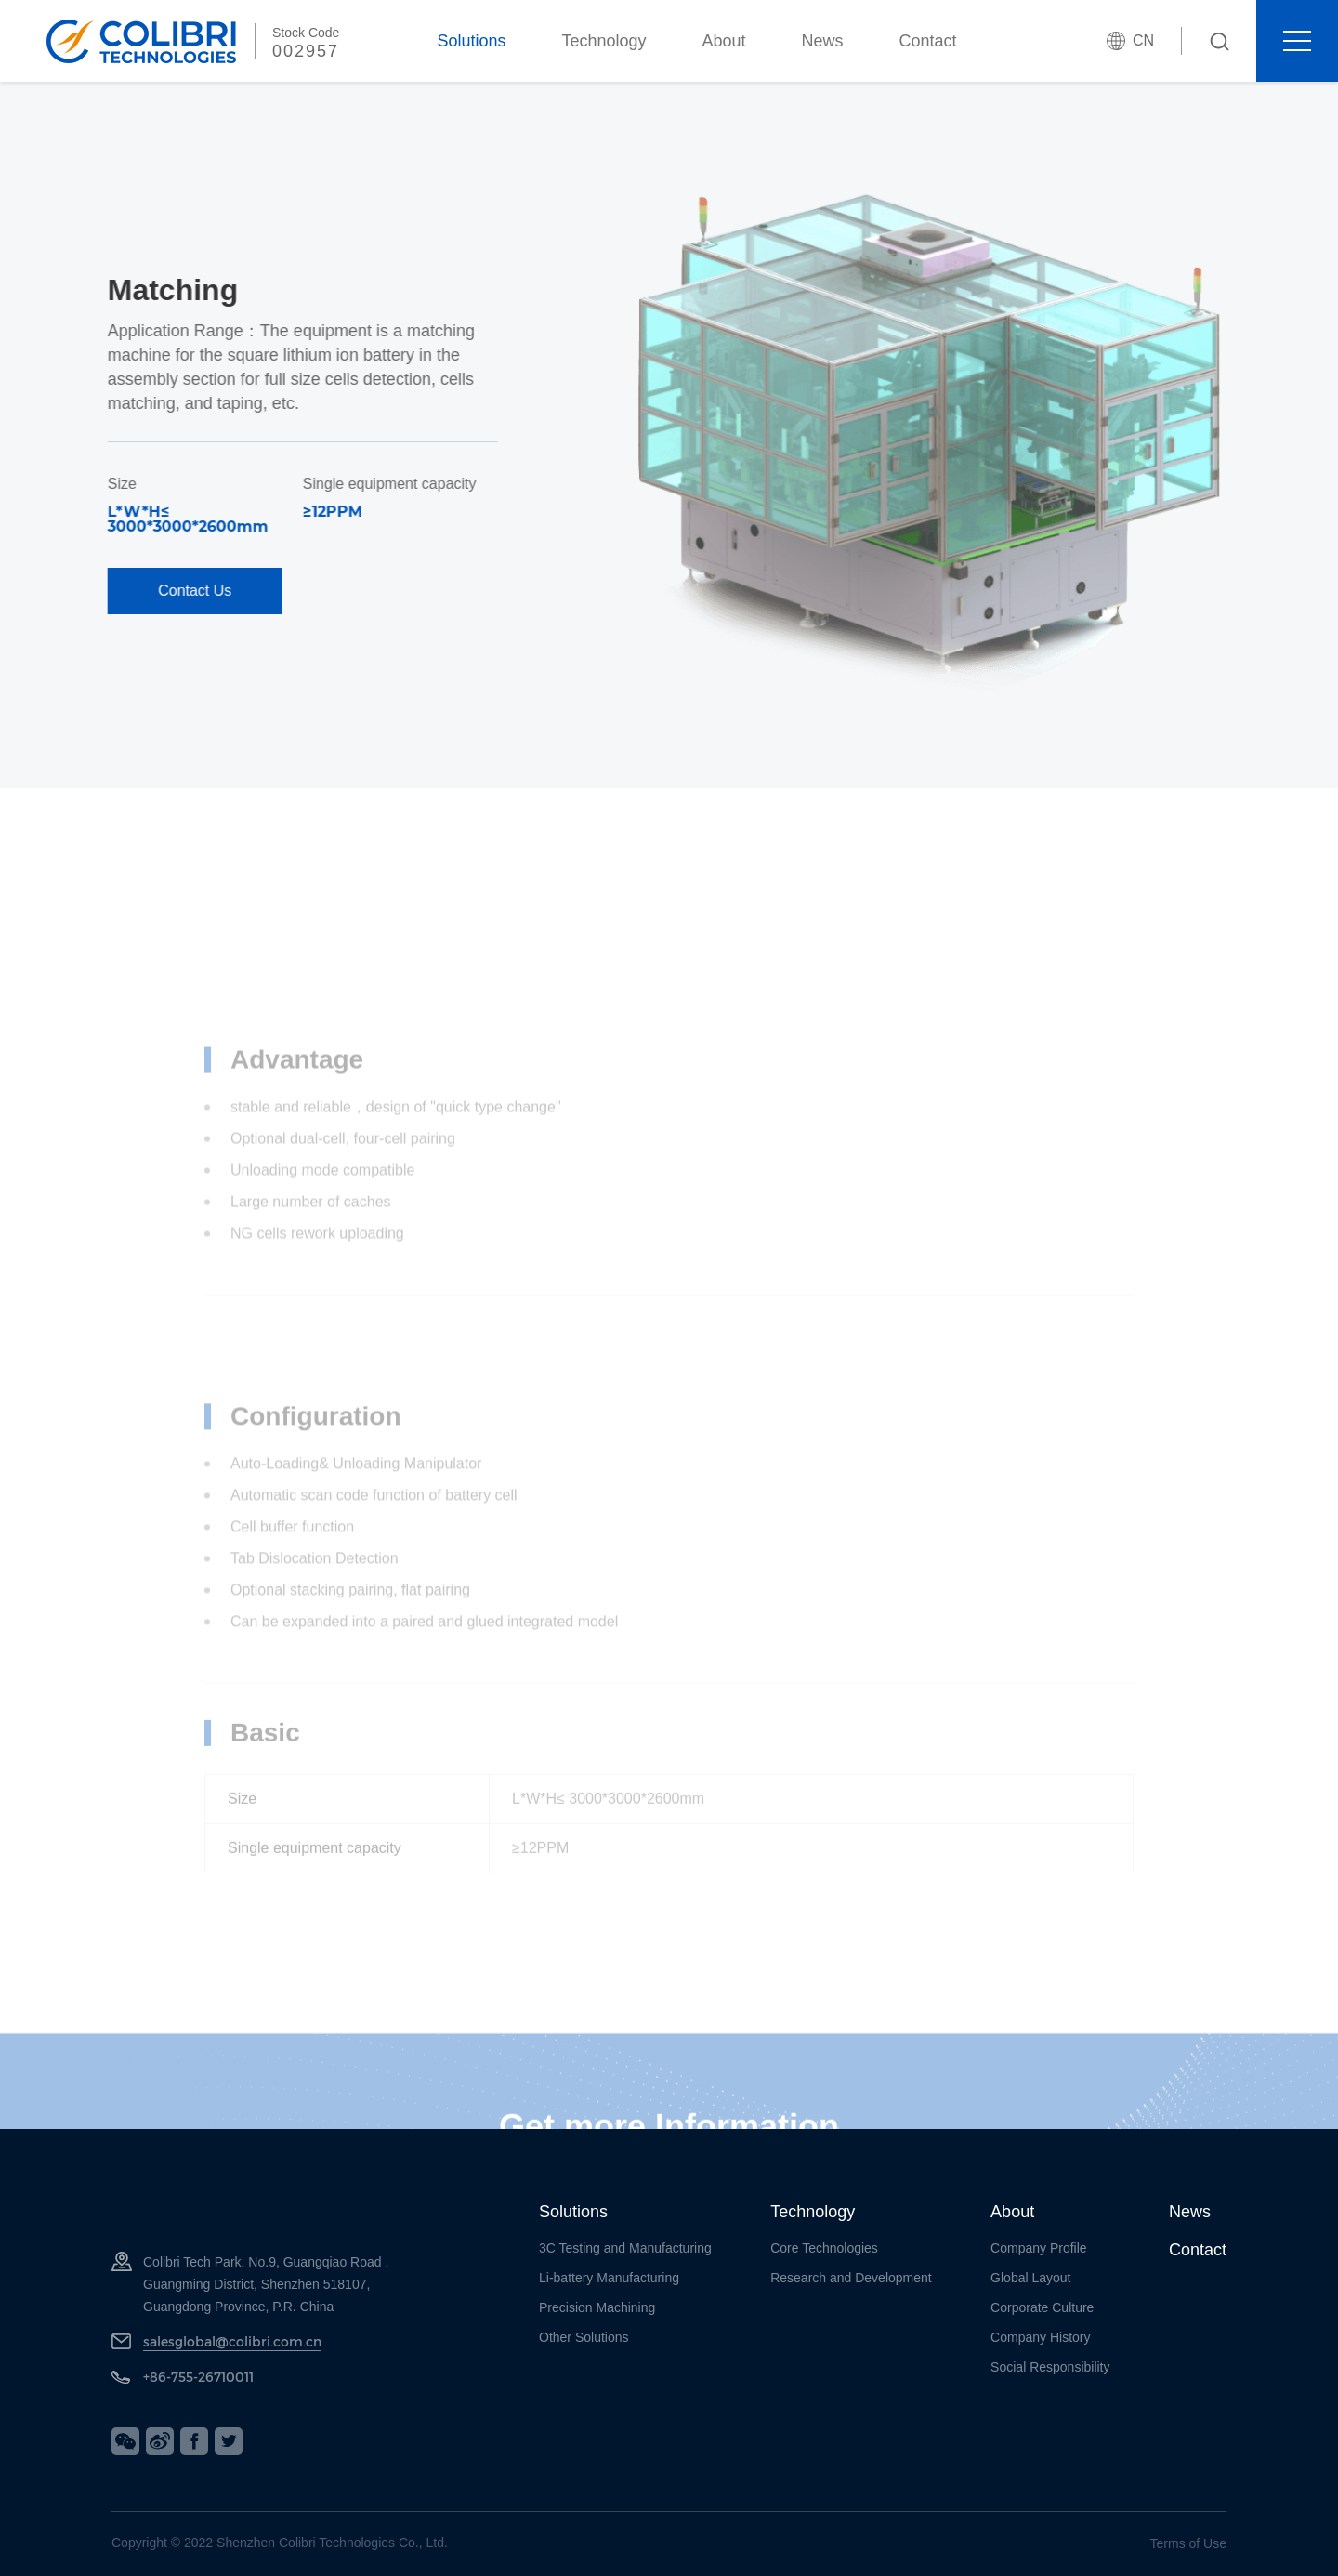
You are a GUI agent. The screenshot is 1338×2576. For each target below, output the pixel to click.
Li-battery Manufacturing (609, 2277)
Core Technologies (824, 2248)
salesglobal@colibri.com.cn (232, 2341)
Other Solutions (584, 2337)
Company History (1040, 2337)
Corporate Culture (1042, 2307)
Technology (603, 41)
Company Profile (1038, 2248)
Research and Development (851, 2277)
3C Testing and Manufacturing (625, 2248)
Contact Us (101, 590)
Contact (928, 41)
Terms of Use (1188, 2543)
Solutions (471, 41)
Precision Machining (597, 2307)
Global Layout (1030, 2277)
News (823, 41)
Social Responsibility (1049, 2366)
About (724, 41)
